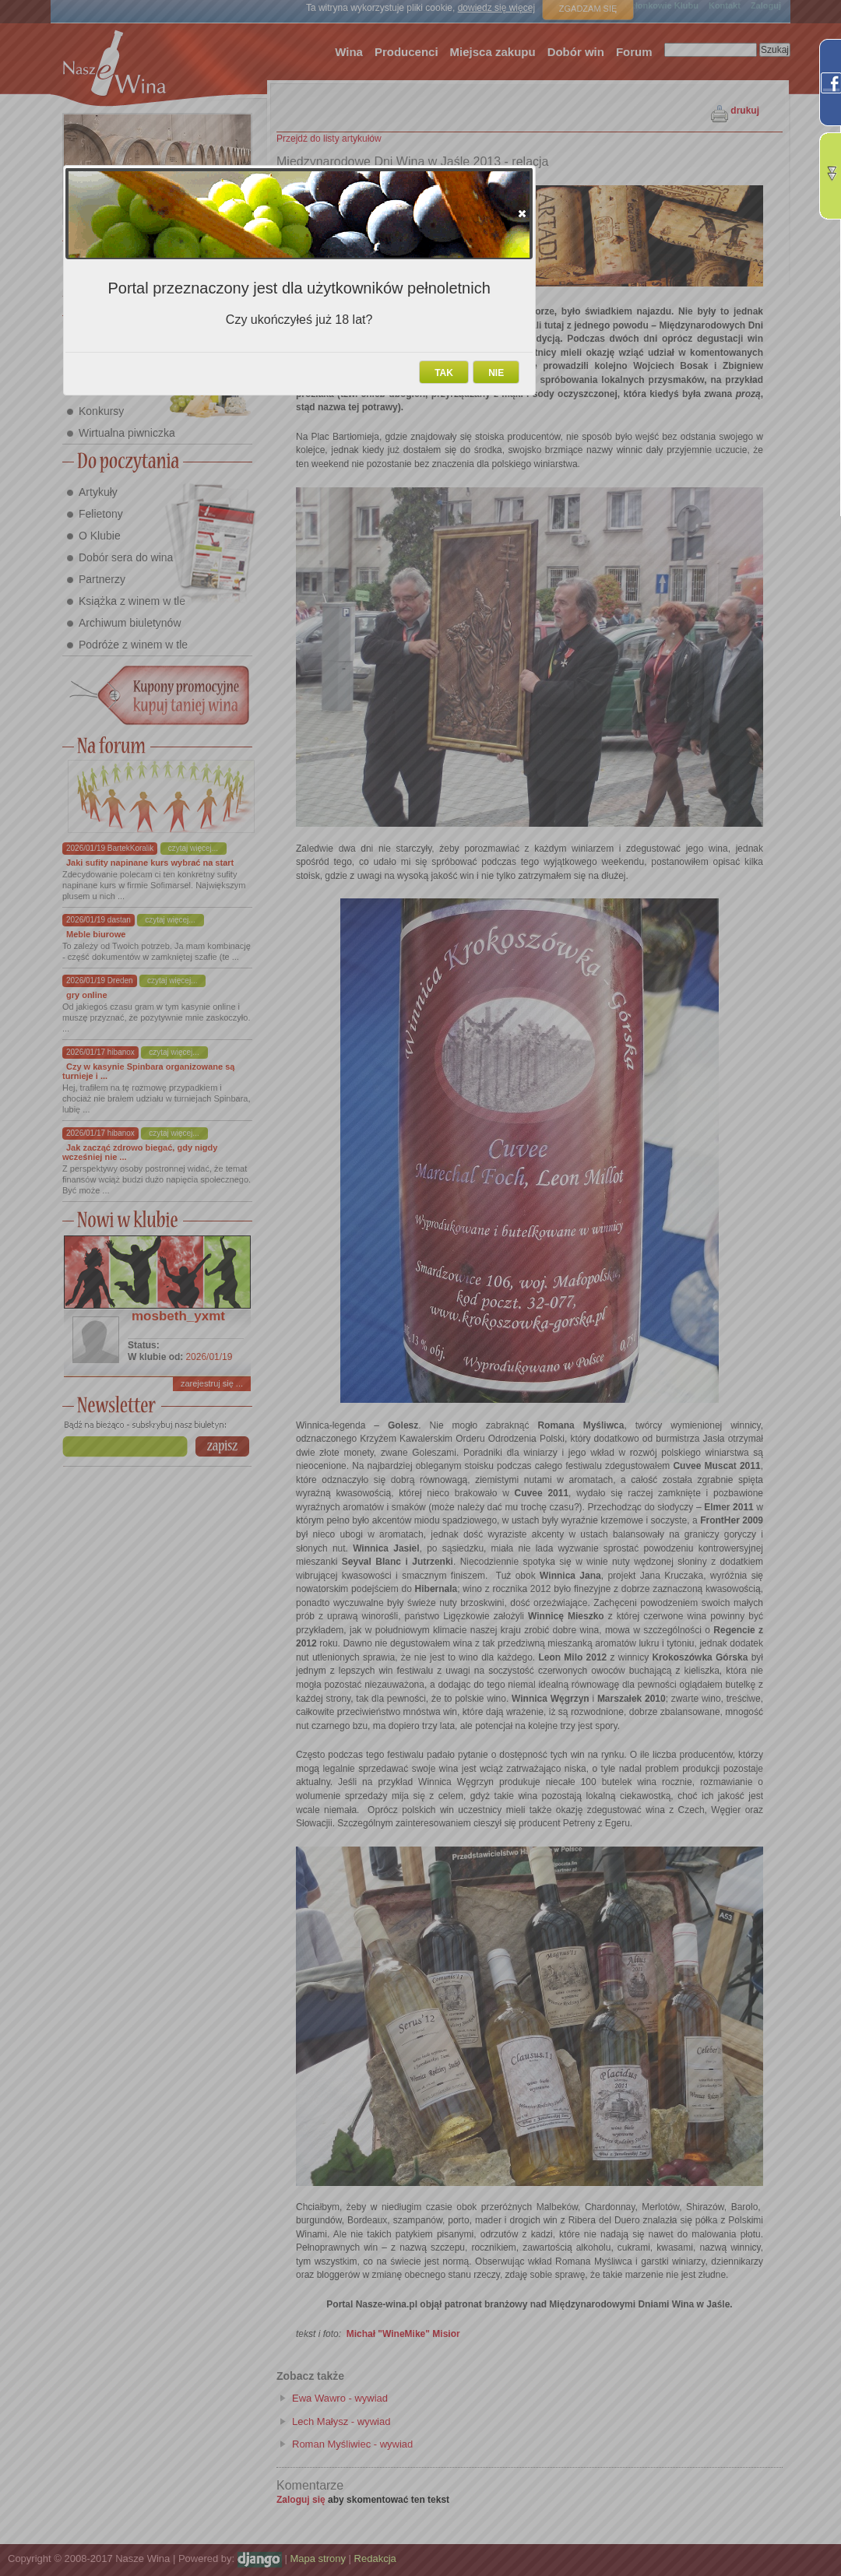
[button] (522, 213)
